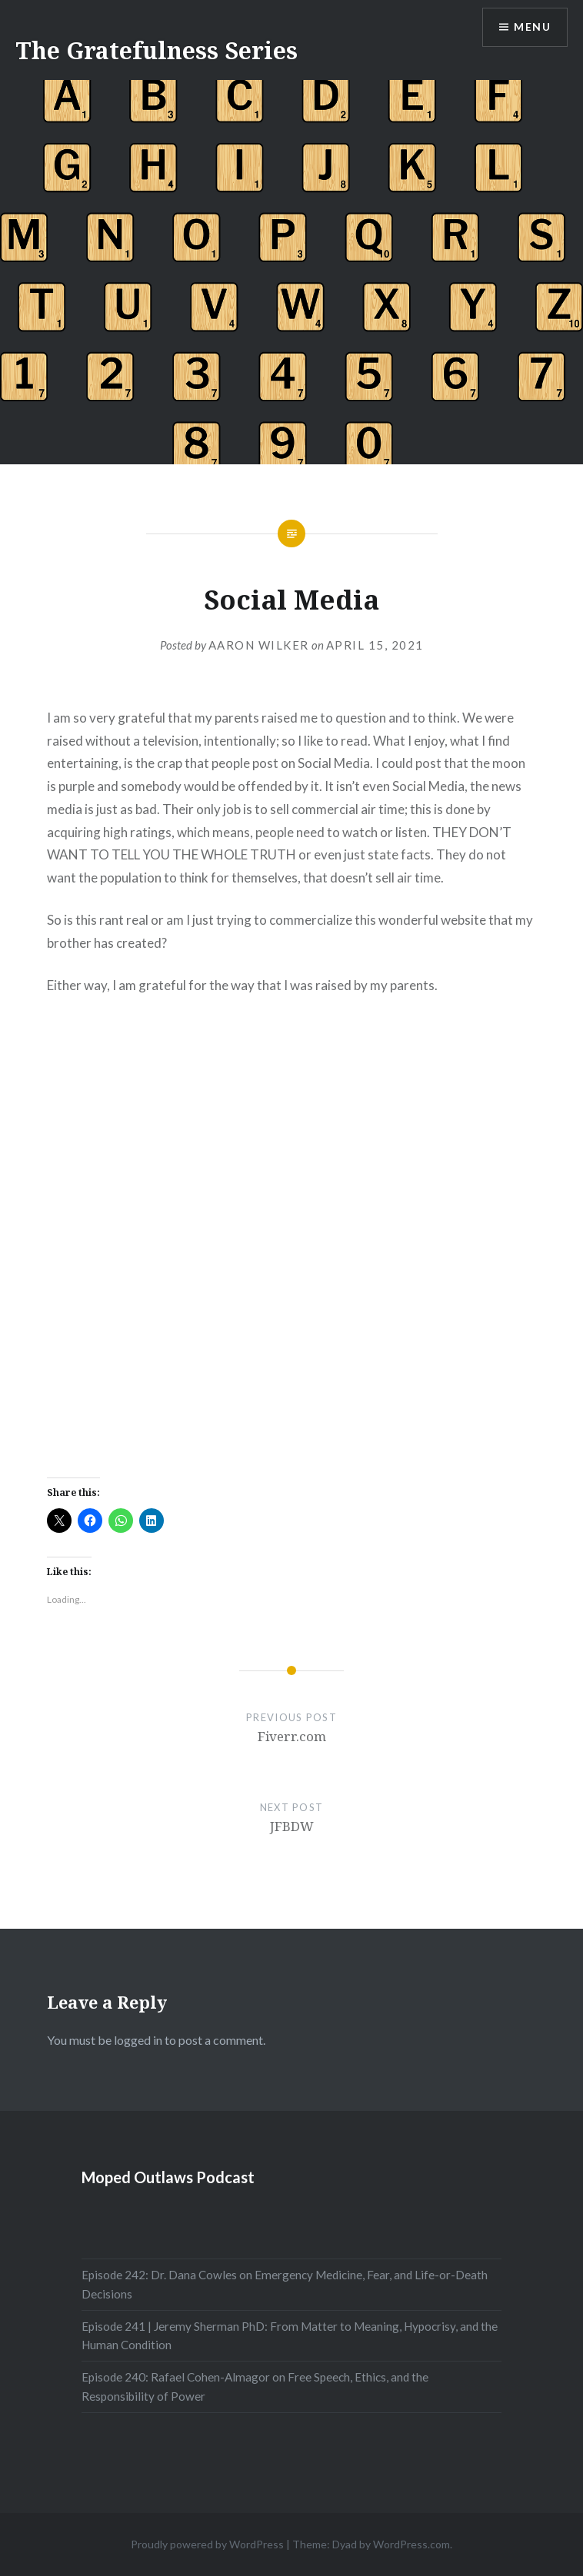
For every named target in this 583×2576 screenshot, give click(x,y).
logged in (138, 2040)
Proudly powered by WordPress (207, 2544)
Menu (532, 27)
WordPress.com (411, 2544)
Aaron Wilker (258, 645)
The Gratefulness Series (156, 50)
